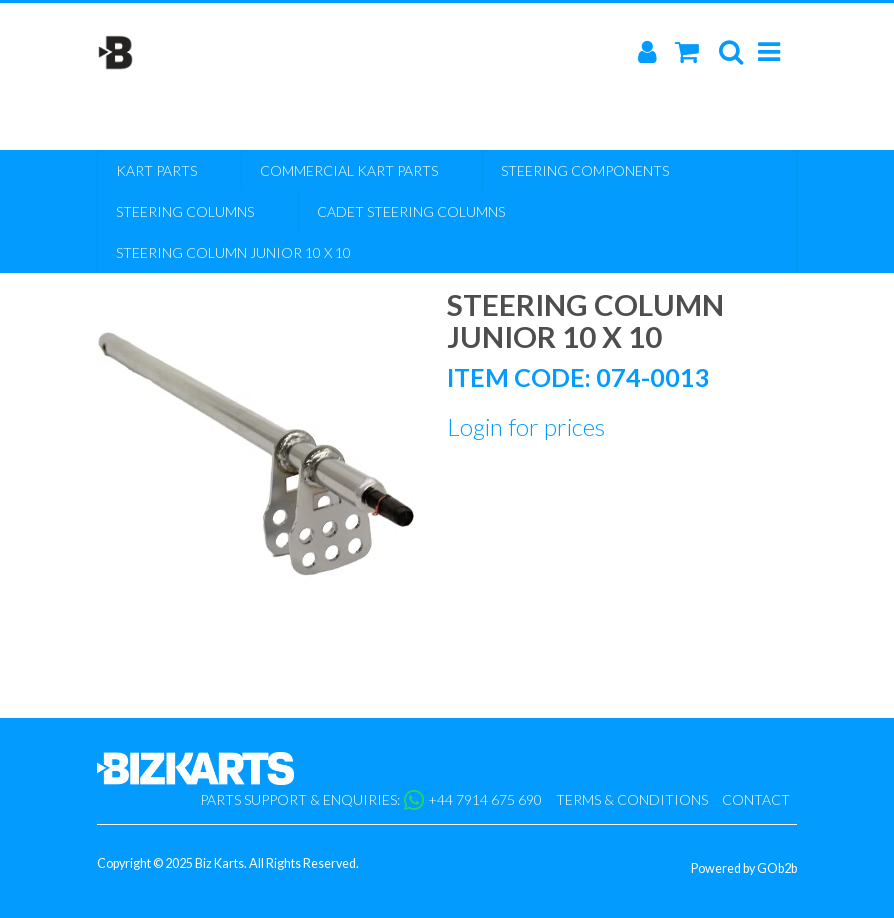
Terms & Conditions (632, 799)
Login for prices (526, 426)
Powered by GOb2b (744, 868)
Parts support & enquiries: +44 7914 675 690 (371, 800)
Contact (756, 799)
